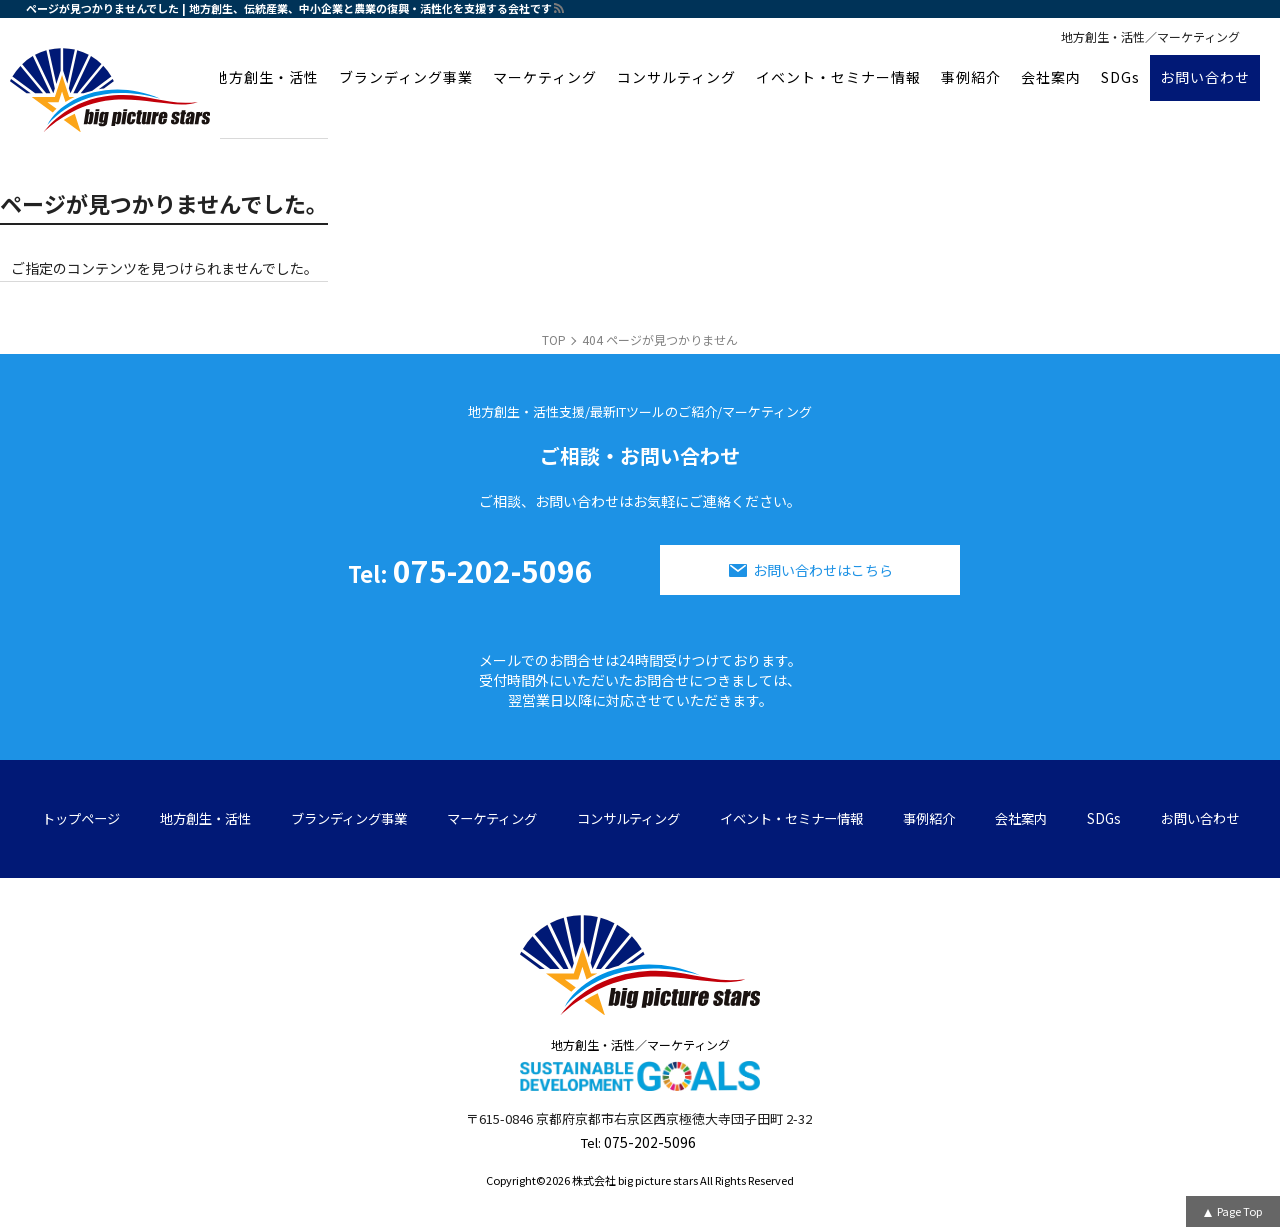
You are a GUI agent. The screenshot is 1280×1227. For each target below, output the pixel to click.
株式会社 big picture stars (635, 1180)
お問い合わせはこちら (823, 570)
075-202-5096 (470, 570)
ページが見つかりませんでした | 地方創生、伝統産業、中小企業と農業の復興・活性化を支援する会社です (289, 8)
